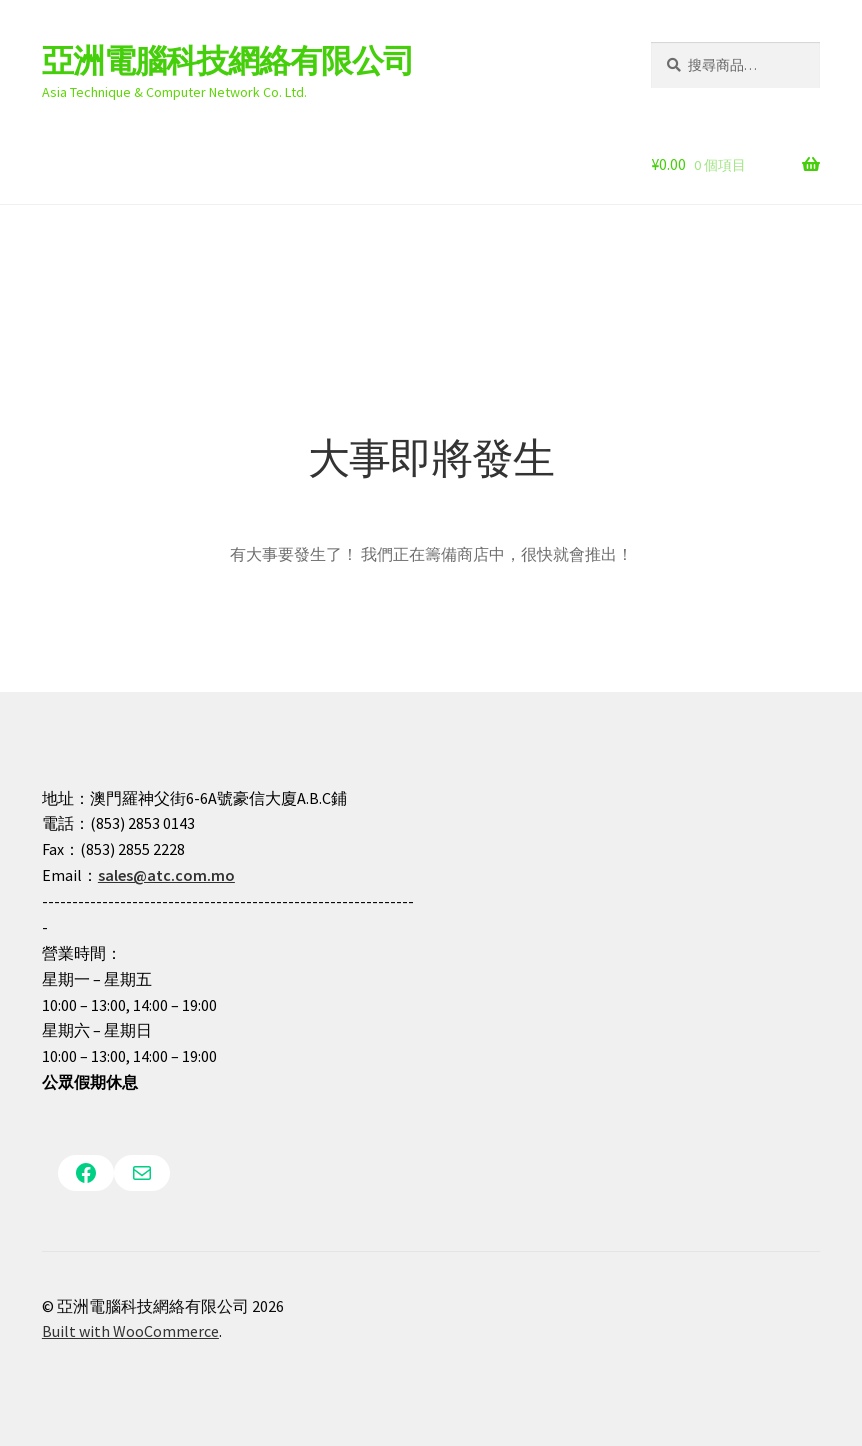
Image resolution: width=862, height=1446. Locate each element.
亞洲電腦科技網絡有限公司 (228, 61)
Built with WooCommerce (130, 1331)
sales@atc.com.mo (166, 875)
